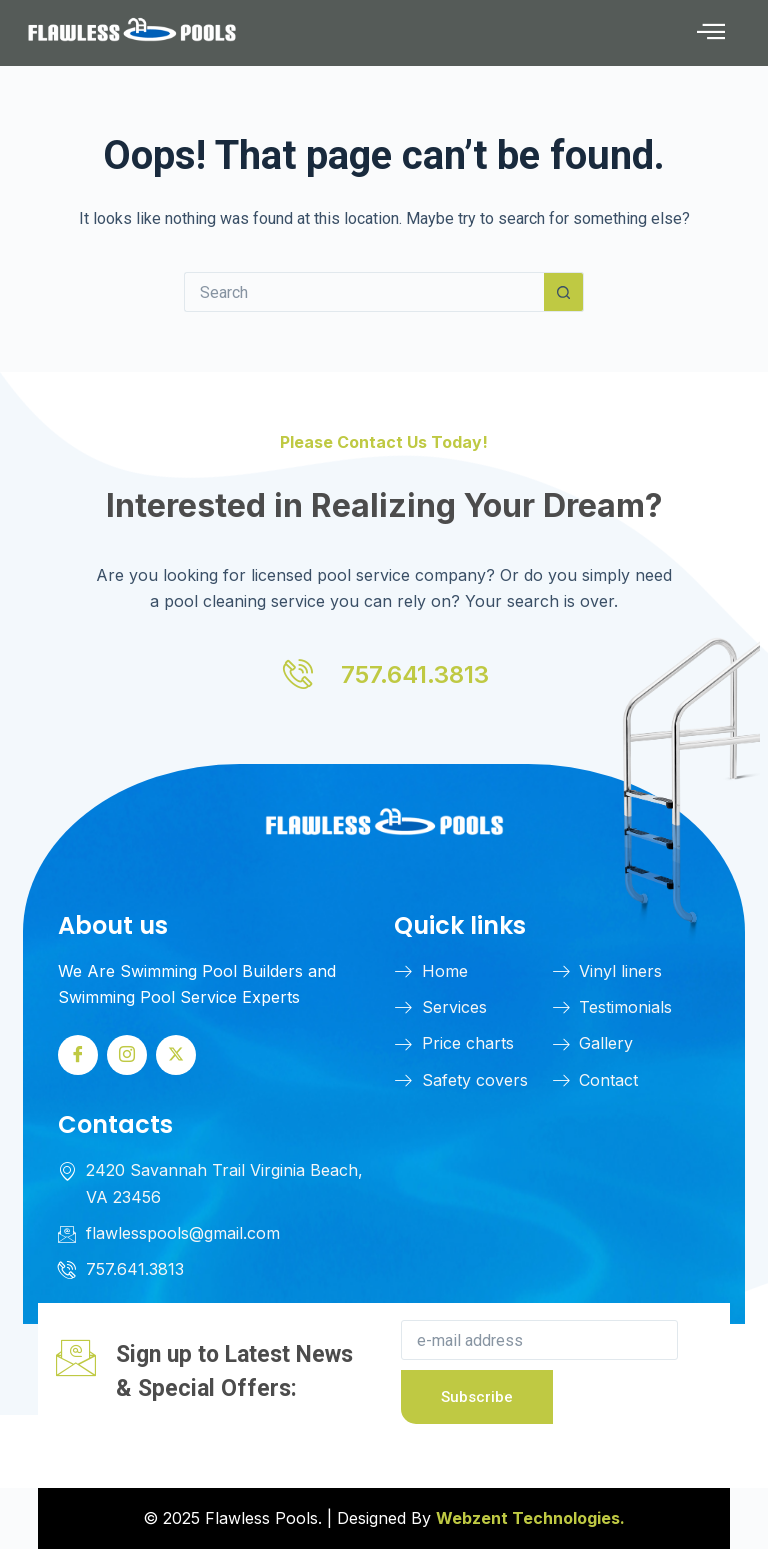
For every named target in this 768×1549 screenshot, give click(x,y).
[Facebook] (78, 1055)
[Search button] (564, 292)
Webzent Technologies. (530, 1518)
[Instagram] (127, 1055)
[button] (711, 33)
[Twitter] (176, 1055)
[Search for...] (364, 292)
